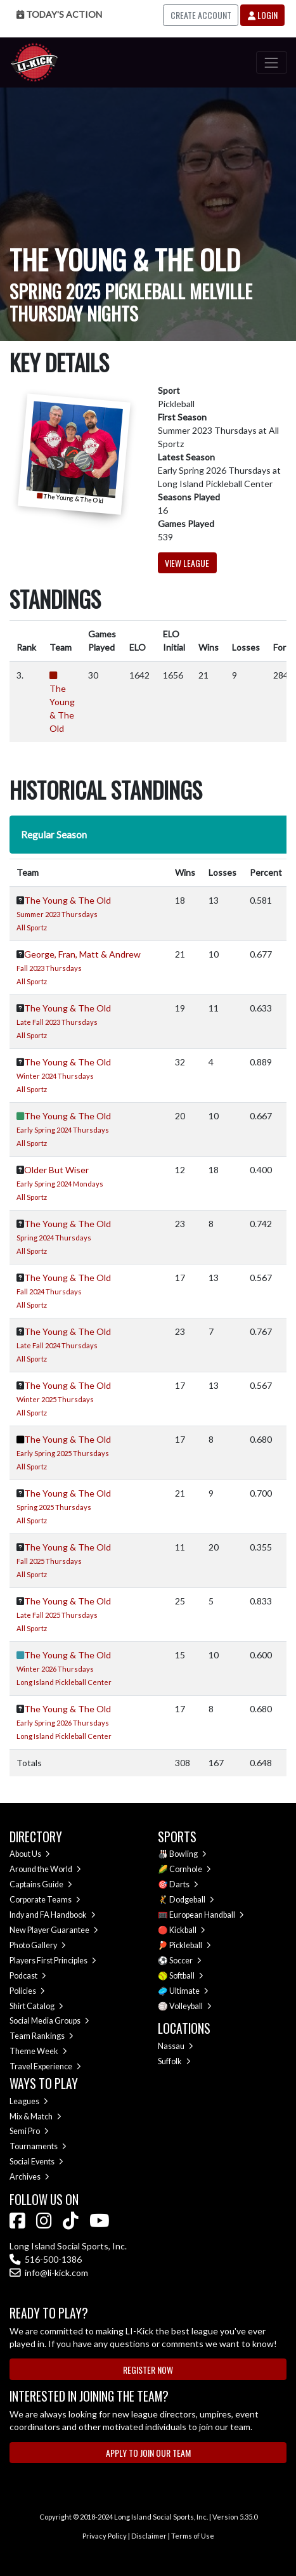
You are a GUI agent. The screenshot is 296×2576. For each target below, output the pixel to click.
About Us (30, 1854)
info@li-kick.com (49, 2272)
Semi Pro (29, 2131)
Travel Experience (45, 2066)
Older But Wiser (56, 1169)
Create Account (201, 15)
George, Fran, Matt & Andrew (82, 954)
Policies (27, 1991)
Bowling (188, 1854)
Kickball (187, 1930)
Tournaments (38, 2146)
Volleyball (190, 2006)
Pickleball (190, 1945)
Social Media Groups (49, 2021)
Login (263, 15)
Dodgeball (191, 1899)
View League (187, 562)
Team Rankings (42, 2036)
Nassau (175, 2046)
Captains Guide (41, 1884)
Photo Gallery (38, 1945)
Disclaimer (149, 2536)
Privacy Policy (104, 2536)
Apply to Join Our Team (148, 2452)
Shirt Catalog (36, 2006)
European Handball (206, 1915)
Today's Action (59, 14)
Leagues (29, 2101)
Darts (183, 1884)
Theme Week (38, 2051)
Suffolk (174, 2061)
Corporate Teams (45, 1899)
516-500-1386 (46, 2259)
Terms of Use (192, 2536)
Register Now (148, 2369)
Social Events (36, 2161)
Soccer (185, 1960)
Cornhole (190, 1869)
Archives (29, 2177)
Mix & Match (35, 2116)
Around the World (45, 1869)
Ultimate (189, 1991)
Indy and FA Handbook (53, 1915)
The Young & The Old (67, 900)
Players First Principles (53, 1960)
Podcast (28, 1976)
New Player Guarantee (54, 1930)
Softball (186, 1976)
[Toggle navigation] (271, 62)
